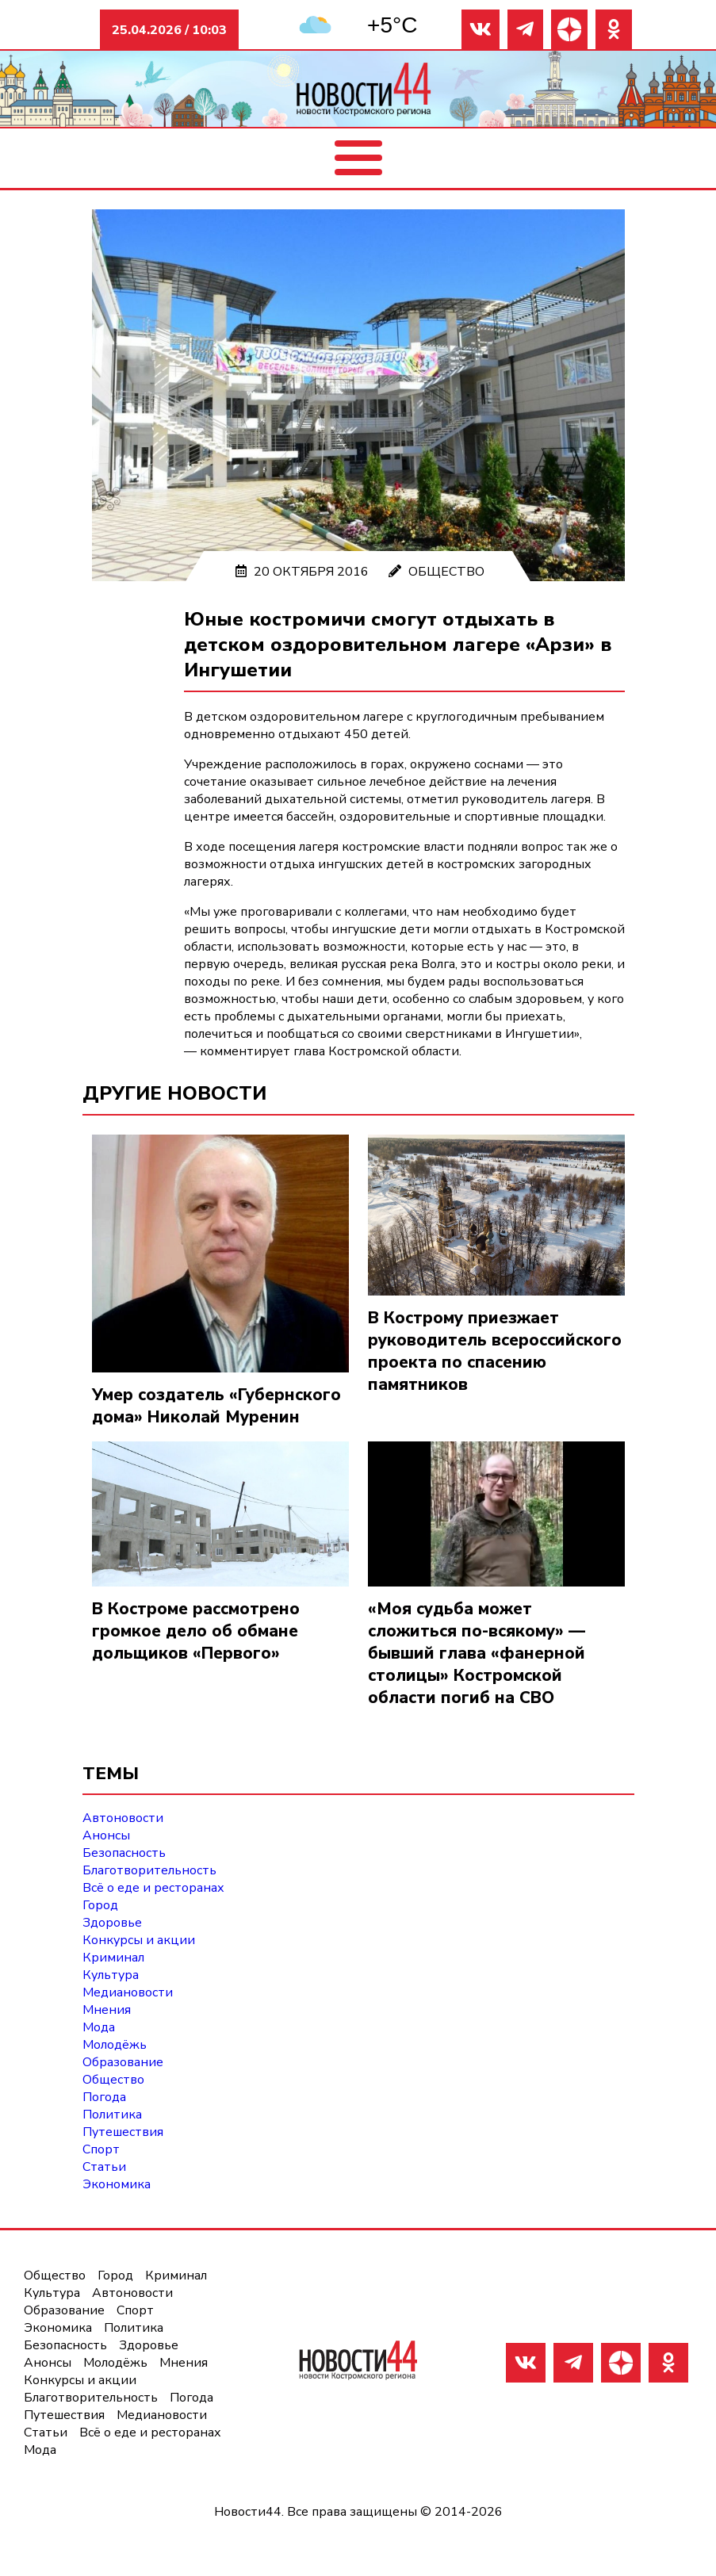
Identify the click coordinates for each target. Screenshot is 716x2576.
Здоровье (112, 1922)
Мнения (106, 2010)
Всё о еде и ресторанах (153, 1888)
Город (100, 1905)
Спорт (101, 2149)
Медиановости (127, 1992)
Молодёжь (114, 2045)
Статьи (104, 2167)
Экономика (116, 2184)
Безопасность (124, 1853)
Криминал (113, 1957)
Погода (104, 2097)
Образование (122, 2062)
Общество (446, 571)
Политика (112, 2114)
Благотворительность (149, 1870)
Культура (110, 1975)
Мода (98, 2027)
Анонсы (106, 1835)
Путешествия (122, 2132)
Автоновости (122, 1818)
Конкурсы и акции (138, 1940)
